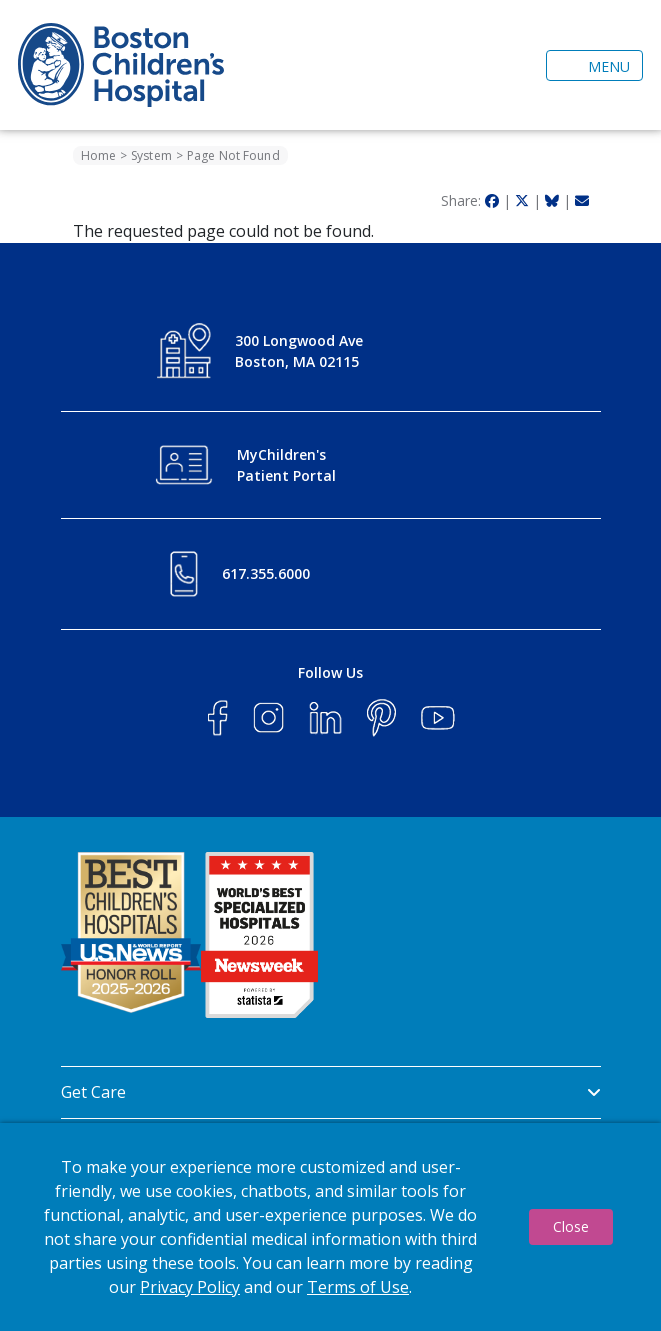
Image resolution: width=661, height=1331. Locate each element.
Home (98, 155)
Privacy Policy (190, 1287)
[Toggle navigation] (594, 65)
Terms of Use (358, 1287)
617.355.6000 (266, 573)
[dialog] (330, 1227)
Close (571, 1226)
